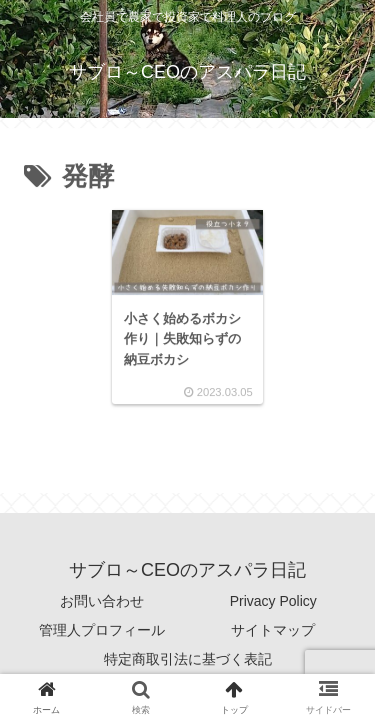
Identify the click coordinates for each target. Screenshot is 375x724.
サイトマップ (273, 630)
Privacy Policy (273, 601)
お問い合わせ (102, 601)
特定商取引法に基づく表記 (188, 659)
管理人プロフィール (102, 630)
